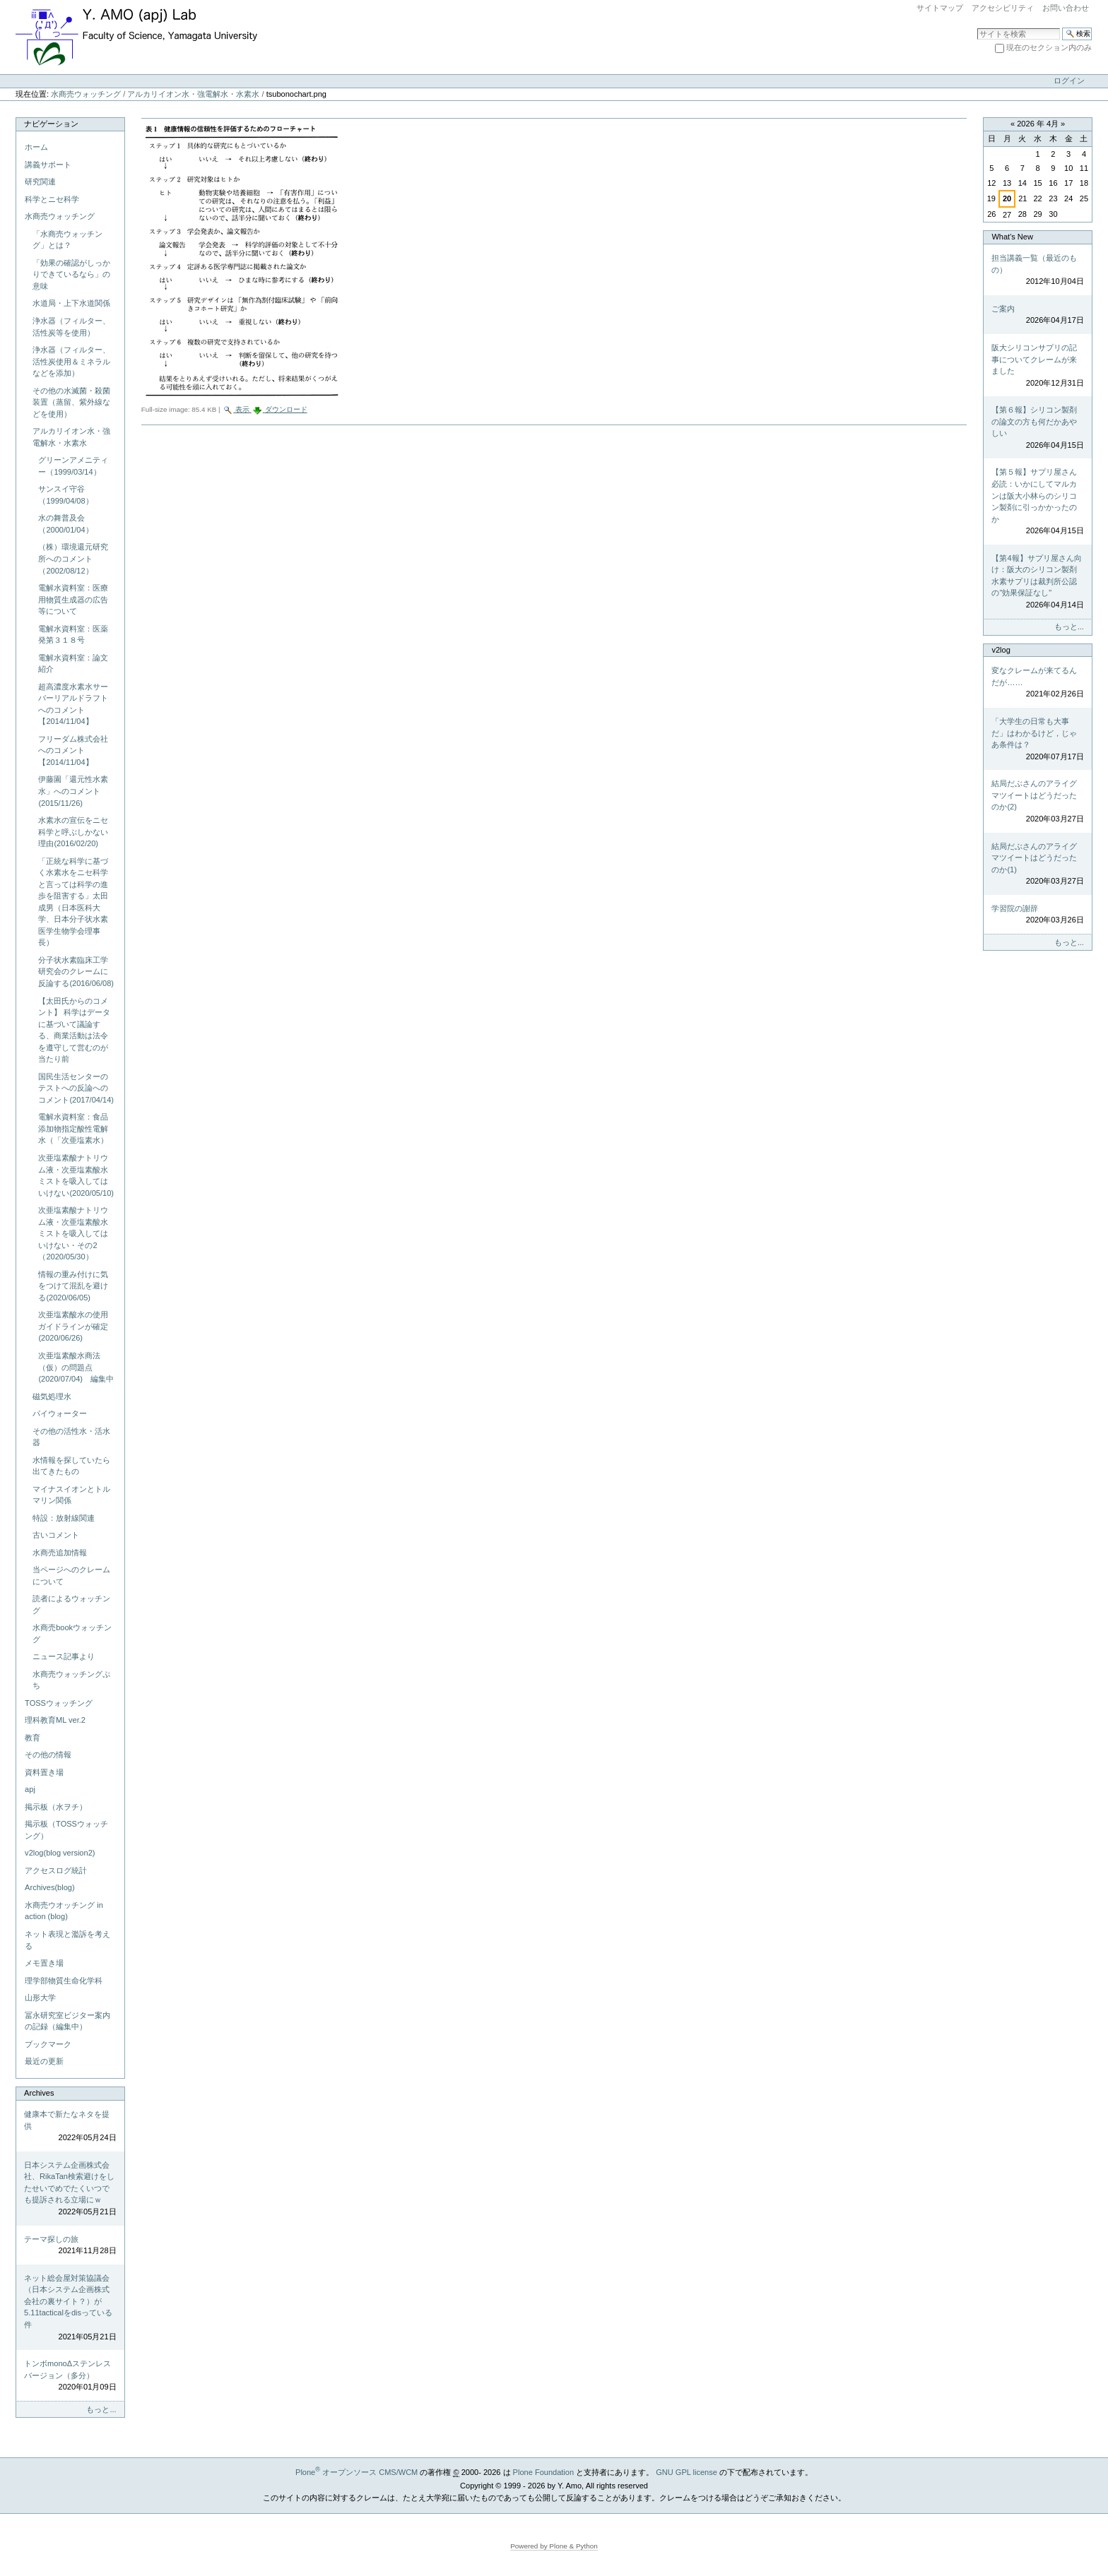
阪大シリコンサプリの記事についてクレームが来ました (1037, 365)
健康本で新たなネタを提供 (70, 2127)
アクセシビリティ (1003, 8)
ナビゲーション (51, 123)
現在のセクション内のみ (1049, 47)
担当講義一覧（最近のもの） (1037, 270)
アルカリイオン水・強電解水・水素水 (193, 94)
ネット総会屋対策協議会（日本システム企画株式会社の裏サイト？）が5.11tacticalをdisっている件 (70, 2308)
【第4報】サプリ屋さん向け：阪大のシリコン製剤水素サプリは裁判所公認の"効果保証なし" (1037, 582)
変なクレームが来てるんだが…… (1037, 683)
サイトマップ (940, 8)
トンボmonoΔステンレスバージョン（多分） (70, 2376)
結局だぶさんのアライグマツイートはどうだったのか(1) (1037, 864)
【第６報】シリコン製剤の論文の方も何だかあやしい (1037, 428)
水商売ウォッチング (86, 94)
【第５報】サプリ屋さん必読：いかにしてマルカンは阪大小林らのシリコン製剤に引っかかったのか (1037, 502)
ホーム (36, 147)
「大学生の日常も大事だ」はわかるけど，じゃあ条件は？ (1037, 739)
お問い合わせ (1065, 8)
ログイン (1069, 80)
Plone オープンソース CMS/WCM (356, 2472)
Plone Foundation (543, 2472)
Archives (39, 2093)
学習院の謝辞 (1037, 915)
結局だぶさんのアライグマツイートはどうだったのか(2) (1037, 801)
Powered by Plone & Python (554, 2546)
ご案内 (1037, 315)
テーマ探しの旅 (70, 2246)
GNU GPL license (686, 2472)
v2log (1000, 650)
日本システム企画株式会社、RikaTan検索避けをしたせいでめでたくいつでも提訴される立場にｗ (70, 2189)
